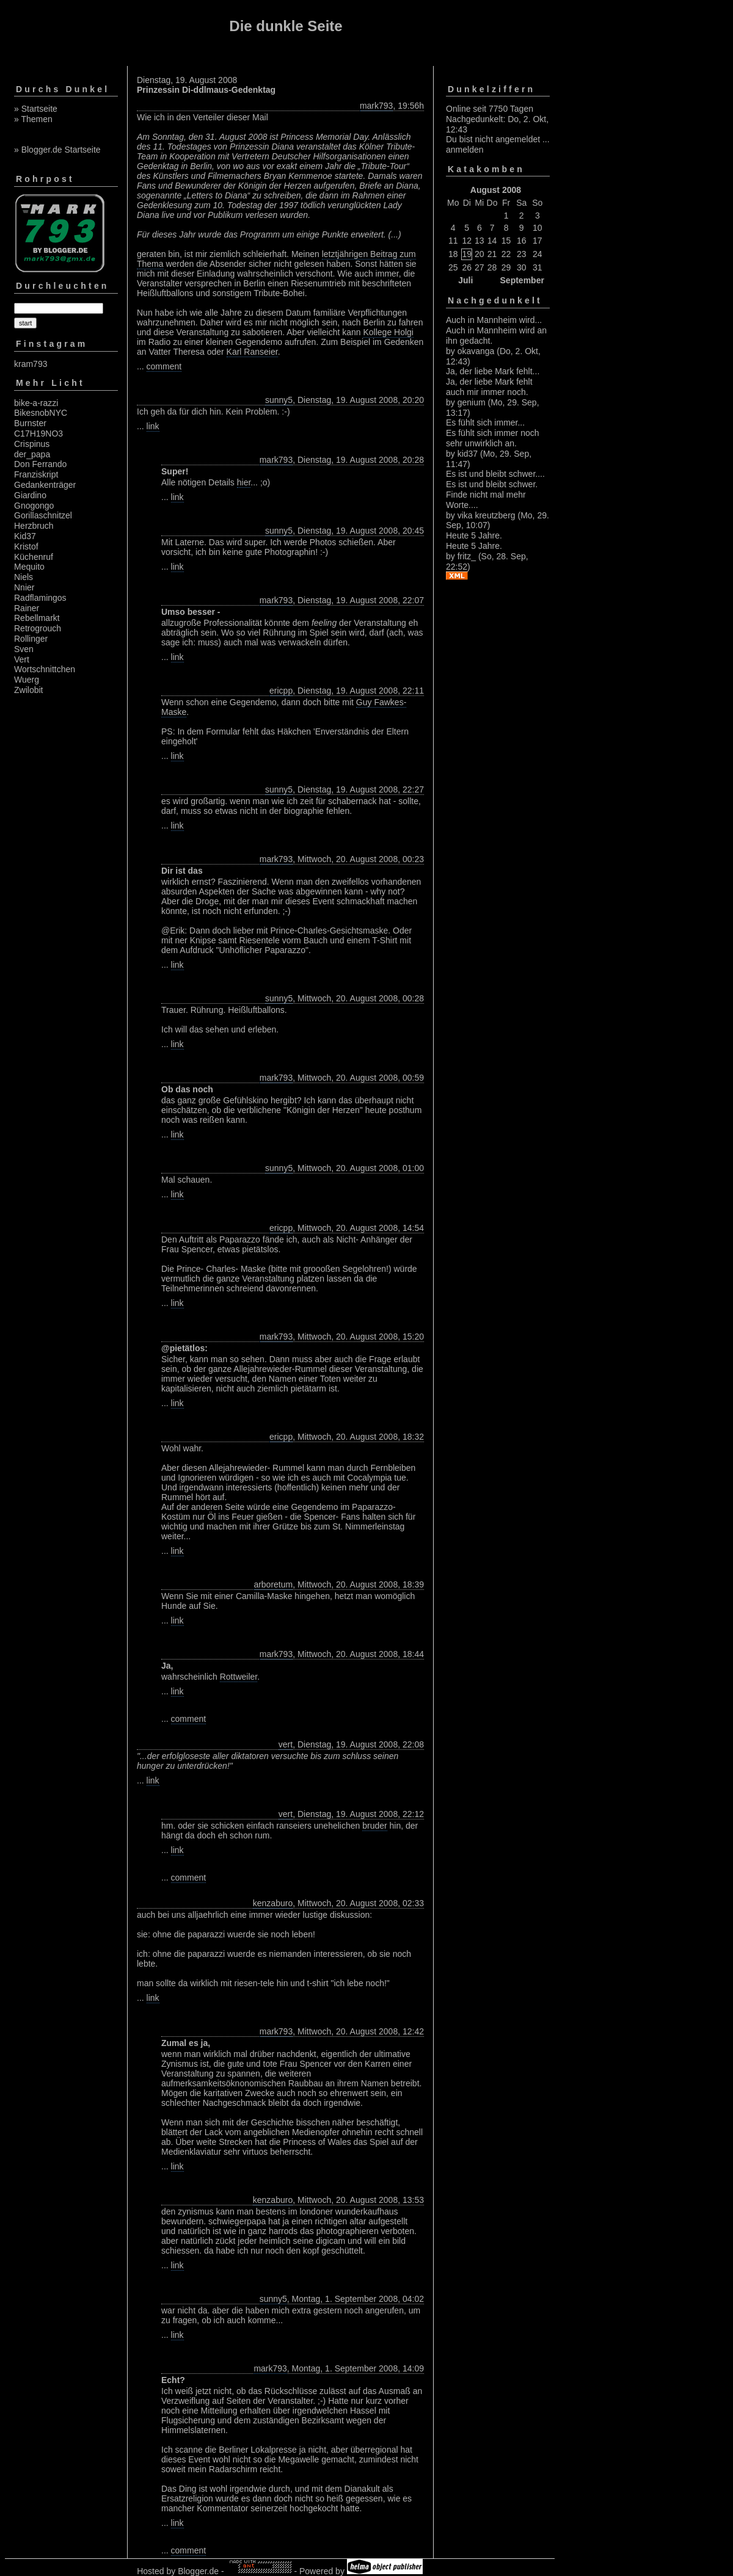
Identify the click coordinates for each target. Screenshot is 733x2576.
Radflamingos (40, 598)
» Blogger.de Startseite (57, 149)
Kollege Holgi (388, 332)
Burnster (30, 423)
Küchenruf (33, 557)
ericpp (281, 690)
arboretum (273, 1584)
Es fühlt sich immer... (485, 422)
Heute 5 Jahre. (474, 535)
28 (492, 267)
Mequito (29, 566)
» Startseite (35, 109)
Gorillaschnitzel (43, 515)
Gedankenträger (45, 485)
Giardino (30, 495)
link (153, 426)
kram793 (30, 364)
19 (467, 254)
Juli (465, 280)
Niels (23, 577)
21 (492, 254)
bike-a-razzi (36, 403)
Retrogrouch (37, 628)
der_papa (32, 454)
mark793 (376, 106)
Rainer (26, 608)
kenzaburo (273, 1903)
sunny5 (279, 400)
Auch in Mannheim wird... (494, 320)
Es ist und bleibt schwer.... (495, 474)
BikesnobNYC (40, 413)
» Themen (33, 119)
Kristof (26, 546)
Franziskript (36, 474)
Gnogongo (34, 505)
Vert (21, 659)
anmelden (465, 149)
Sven (24, 649)
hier (244, 482)
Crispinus (31, 444)
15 (506, 240)
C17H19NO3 (38, 433)
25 (453, 267)
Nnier (24, 587)
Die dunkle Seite (285, 26)
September (522, 280)
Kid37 (25, 536)
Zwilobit (28, 690)
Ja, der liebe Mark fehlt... (492, 371)
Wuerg (26, 679)
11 (453, 240)
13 (479, 240)
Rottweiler (238, 1677)
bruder (374, 1825)
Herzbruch (34, 526)
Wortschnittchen (44, 669)
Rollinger (31, 639)
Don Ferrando (40, 464)
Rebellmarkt (37, 618)
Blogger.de (198, 2571)
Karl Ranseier (252, 352)
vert (286, 1744)
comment (164, 366)
